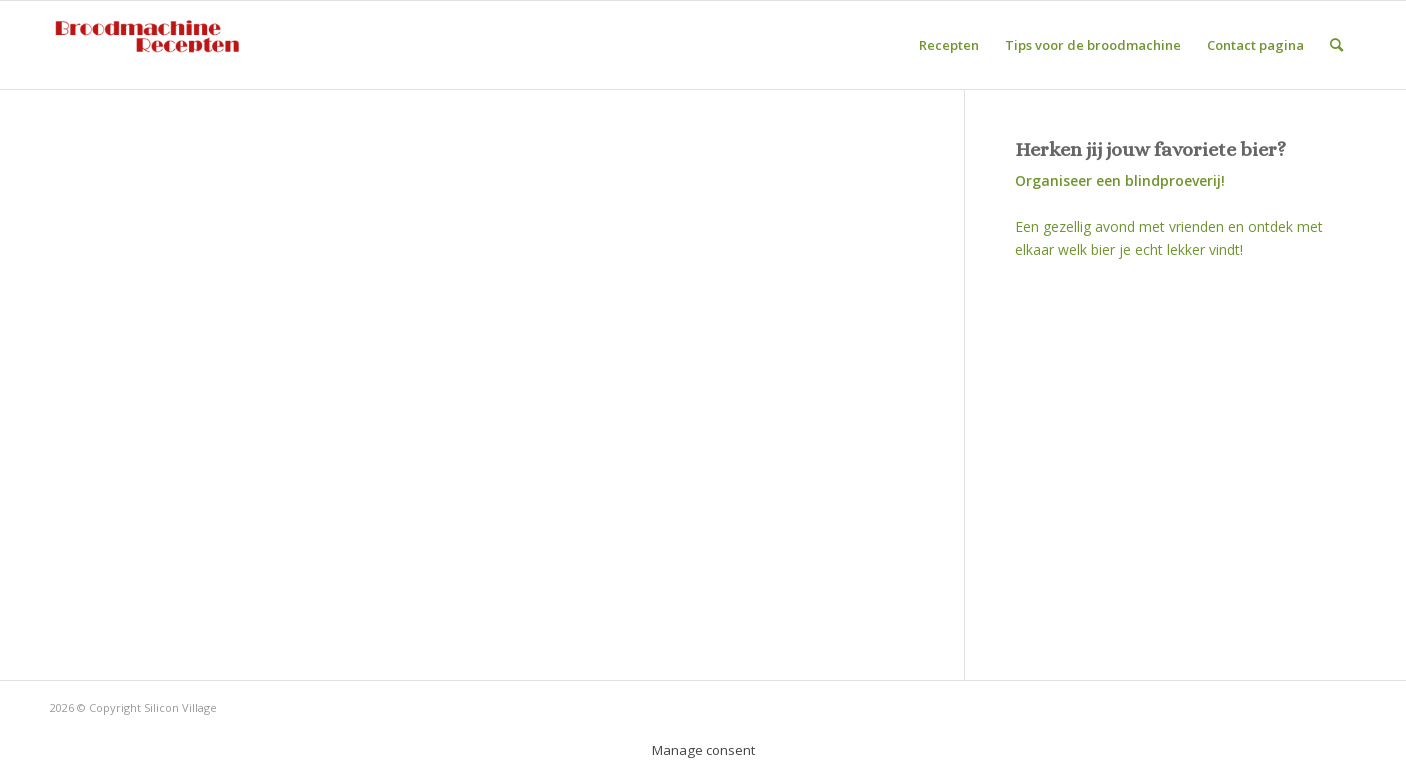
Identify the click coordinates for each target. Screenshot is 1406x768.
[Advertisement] (1185, 461)
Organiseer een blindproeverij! (1120, 180)
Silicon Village (180, 707)
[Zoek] (1336, 45)
